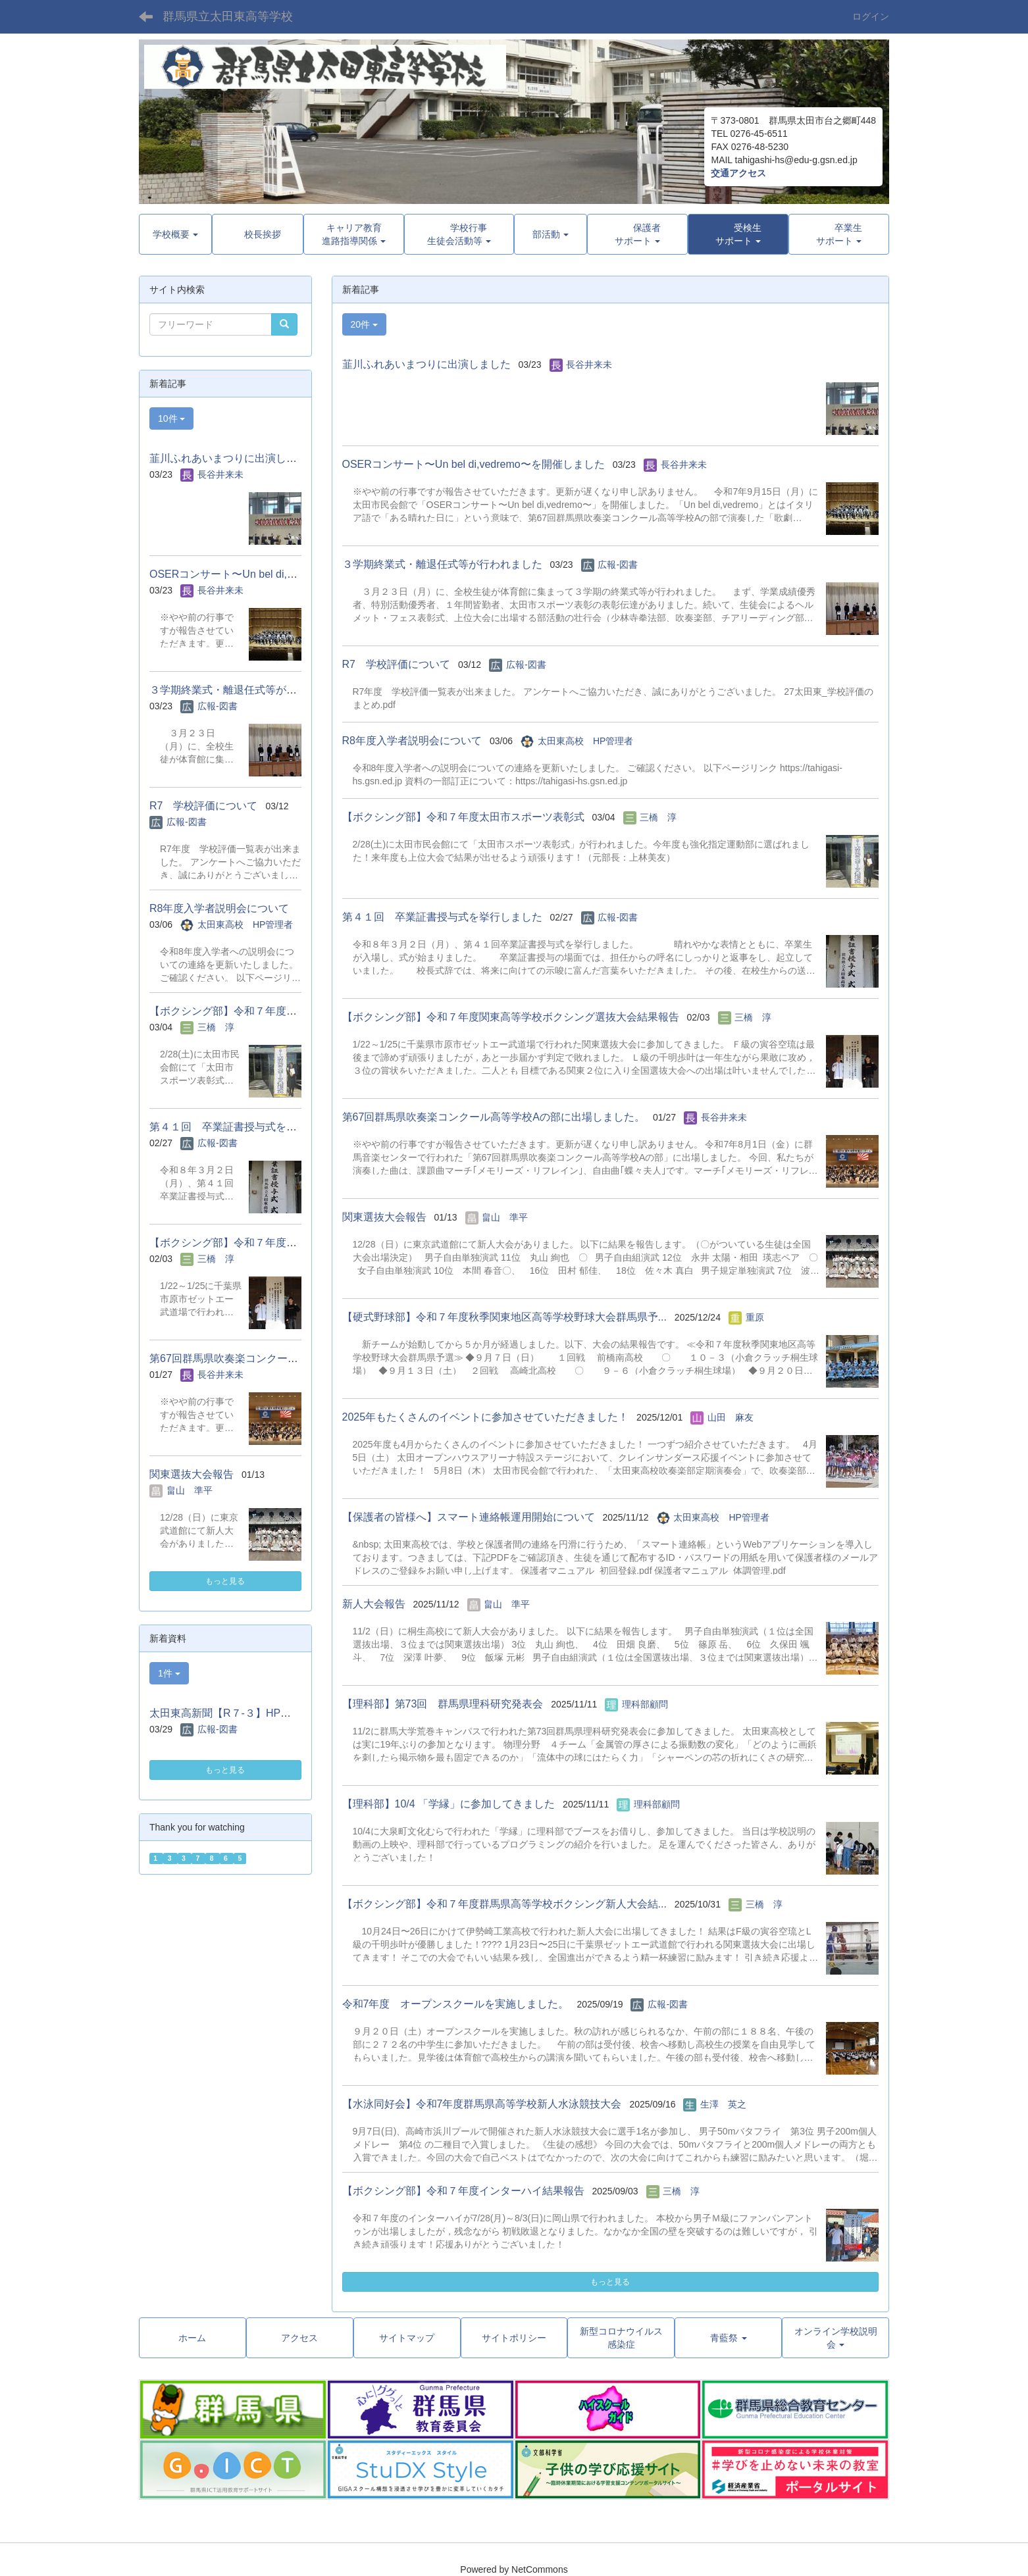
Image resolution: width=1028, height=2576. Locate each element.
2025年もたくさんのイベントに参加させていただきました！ (485, 1417)
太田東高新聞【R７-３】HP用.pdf (229, 1713)
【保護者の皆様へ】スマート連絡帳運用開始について (468, 1517)
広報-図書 (618, 564)
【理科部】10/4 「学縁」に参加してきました (448, 1803)
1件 (169, 1673)
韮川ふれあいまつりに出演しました (426, 364)
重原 (755, 1317)
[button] (738, 234)
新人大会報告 (373, 1603)
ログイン (870, 16)
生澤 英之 (723, 2104)
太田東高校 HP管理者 (585, 741)
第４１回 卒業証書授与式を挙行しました (442, 916)
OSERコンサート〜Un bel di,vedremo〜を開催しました (473, 464)
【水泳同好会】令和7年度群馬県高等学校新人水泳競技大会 (482, 2103)
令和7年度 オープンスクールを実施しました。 (455, 2003)
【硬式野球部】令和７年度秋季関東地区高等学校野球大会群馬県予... (504, 1317)
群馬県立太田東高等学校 (228, 16)
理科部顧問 (645, 1704)
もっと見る (610, 2281)
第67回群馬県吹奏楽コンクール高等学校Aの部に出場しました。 (493, 1117)
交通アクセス (738, 173)
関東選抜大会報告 (384, 1217)
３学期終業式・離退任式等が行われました (442, 564)
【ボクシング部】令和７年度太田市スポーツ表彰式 (463, 816)
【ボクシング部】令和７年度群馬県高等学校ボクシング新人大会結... (504, 1903)
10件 (171, 418)
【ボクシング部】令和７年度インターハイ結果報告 (463, 2190)
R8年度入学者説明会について (412, 740)
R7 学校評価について (396, 664)
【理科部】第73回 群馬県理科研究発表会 (443, 1703)
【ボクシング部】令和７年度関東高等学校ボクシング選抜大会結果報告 (510, 1017)
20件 (364, 324)
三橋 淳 (658, 817)
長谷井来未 (589, 364)
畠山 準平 (505, 1217)
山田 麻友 (730, 1417)
